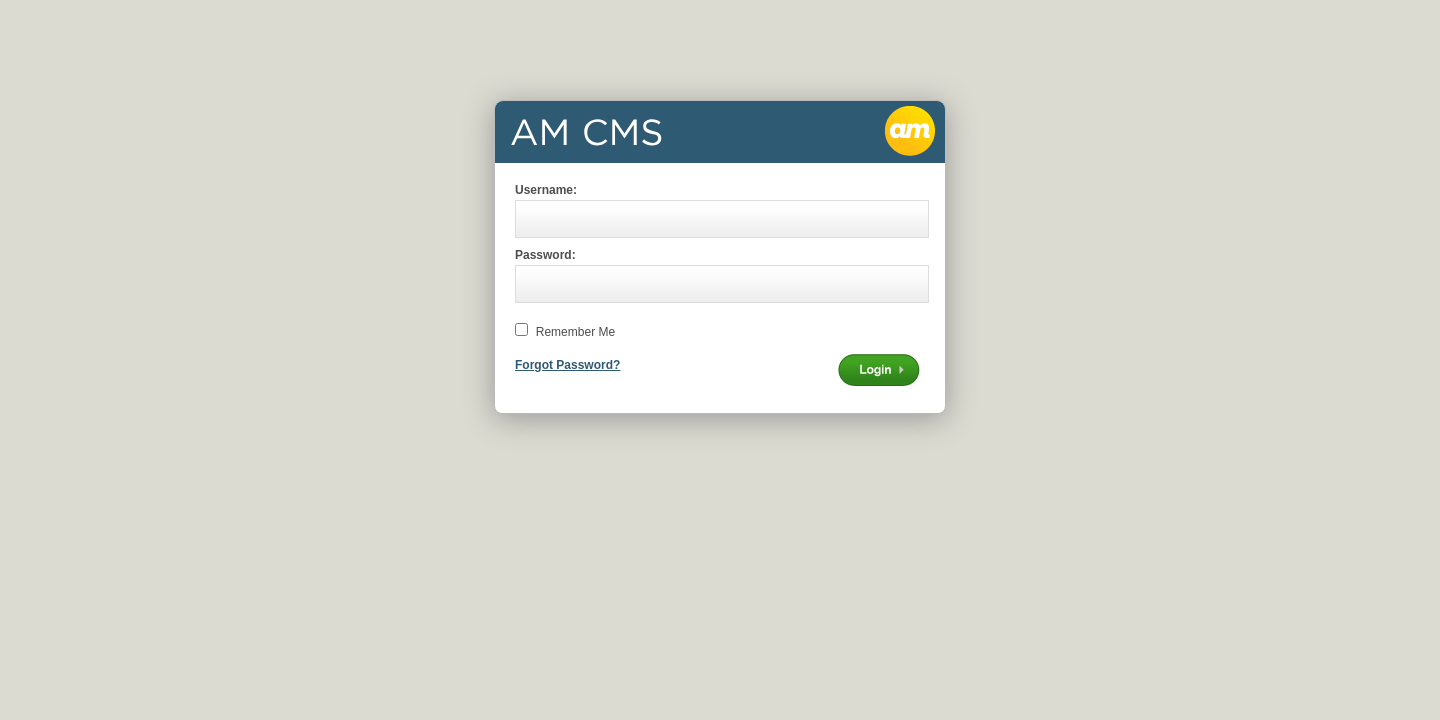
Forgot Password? (567, 365)
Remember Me (575, 332)
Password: (545, 255)
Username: (546, 190)
